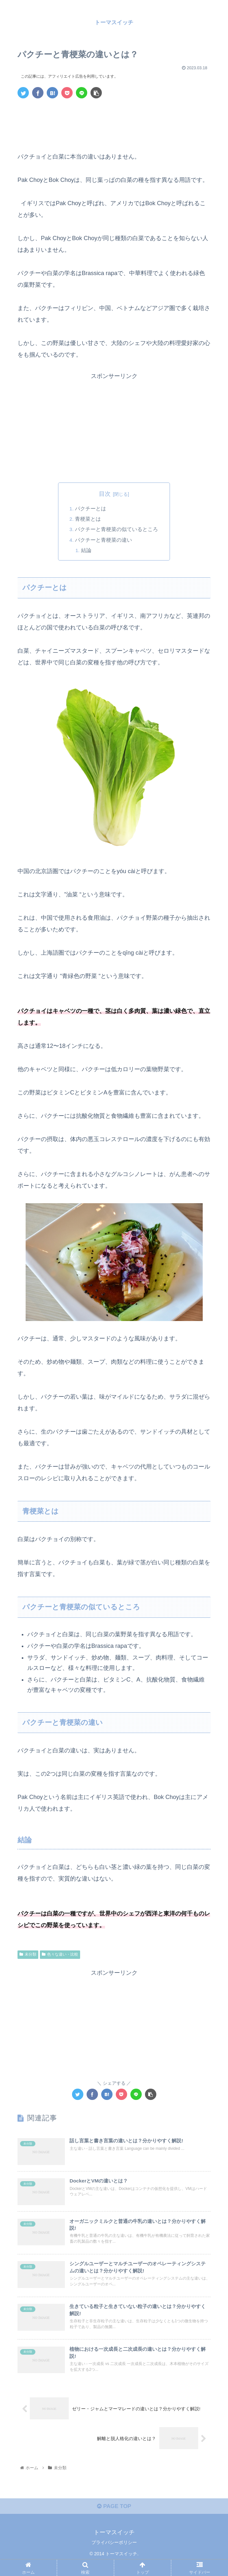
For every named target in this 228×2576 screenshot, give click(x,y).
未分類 (27, 1954)
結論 (86, 550)
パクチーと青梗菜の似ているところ (116, 529)
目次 (105, 494)
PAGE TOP (114, 2518)
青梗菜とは (88, 519)
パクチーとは (90, 508)
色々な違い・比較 (60, 1954)
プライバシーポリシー (114, 2555)
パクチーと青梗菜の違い (103, 540)
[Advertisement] (114, 123)
